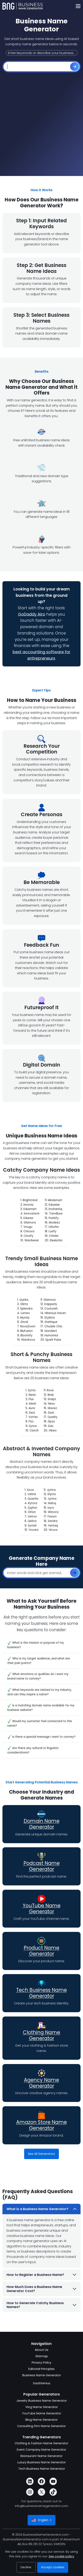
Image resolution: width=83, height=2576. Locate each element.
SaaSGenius (41, 2383)
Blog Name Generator (41, 2420)
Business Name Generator (41, 2375)
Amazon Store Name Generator (41, 2125)
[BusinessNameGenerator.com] (22, 6)
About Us (41, 2350)
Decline (26, 2567)
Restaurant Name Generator (41, 2456)
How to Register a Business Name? (42, 2274)
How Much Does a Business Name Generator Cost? (42, 2288)
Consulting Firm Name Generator (41, 2426)
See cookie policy (61, 2556)
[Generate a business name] (74, 66)
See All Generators (41, 2154)
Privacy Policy (41, 2362)
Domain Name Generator (41, 1824)
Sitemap (41, 2356)
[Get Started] (74, 1572)
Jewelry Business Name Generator (41, 2401)
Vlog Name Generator (41, 2407)
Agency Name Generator (41, 2083)
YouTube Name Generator (42, 1908)
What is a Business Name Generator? (42, 2209)
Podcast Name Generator (42, 1866)
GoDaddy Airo (31, 614)
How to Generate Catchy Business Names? (42, 2305)
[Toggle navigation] (78, 6)
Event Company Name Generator (41, 2450)
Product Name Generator (41, 1950)
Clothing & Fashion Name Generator (41, 2443)
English (40, 2520)
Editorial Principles (41, 2369)
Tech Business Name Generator (41, 1993)
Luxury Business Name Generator (41, 2462)
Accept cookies (52, 2567)
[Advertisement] (41, 131)
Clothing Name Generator (41, 2035)
